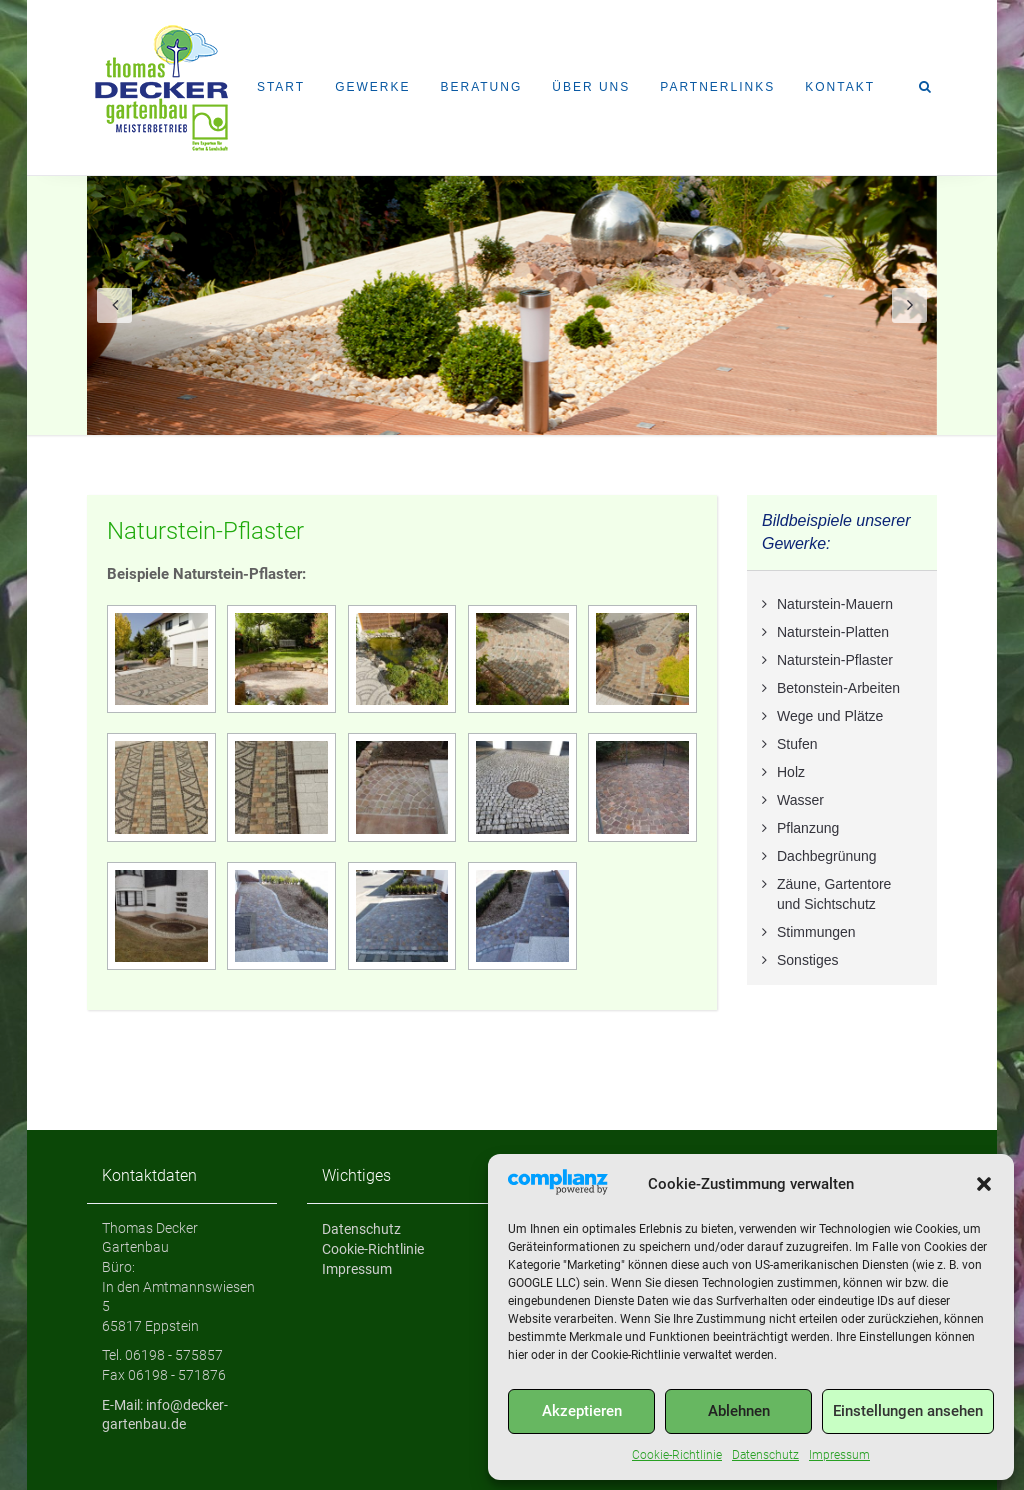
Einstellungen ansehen (908, 1411)
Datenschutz (765, 1455)
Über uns (591, 87)
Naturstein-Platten (833, 632)
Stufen (797, 744)
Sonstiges (807, 960)
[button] (984, 1184)
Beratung (481, 87)
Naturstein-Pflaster (205, 531)
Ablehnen (739, 1411)
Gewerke (372, 87)
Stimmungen (816, 932)
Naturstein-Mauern (835, 604)
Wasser (800, 800)
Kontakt (840, 87)
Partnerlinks (717, 87)
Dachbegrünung (827, 856)
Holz (791, 772)
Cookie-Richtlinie (677, 1455)
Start (281, 87)
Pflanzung (808, 828)
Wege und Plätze (830, 716)
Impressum (839, 1455)
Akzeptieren (582, 1411)
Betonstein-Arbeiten (838, 688)
